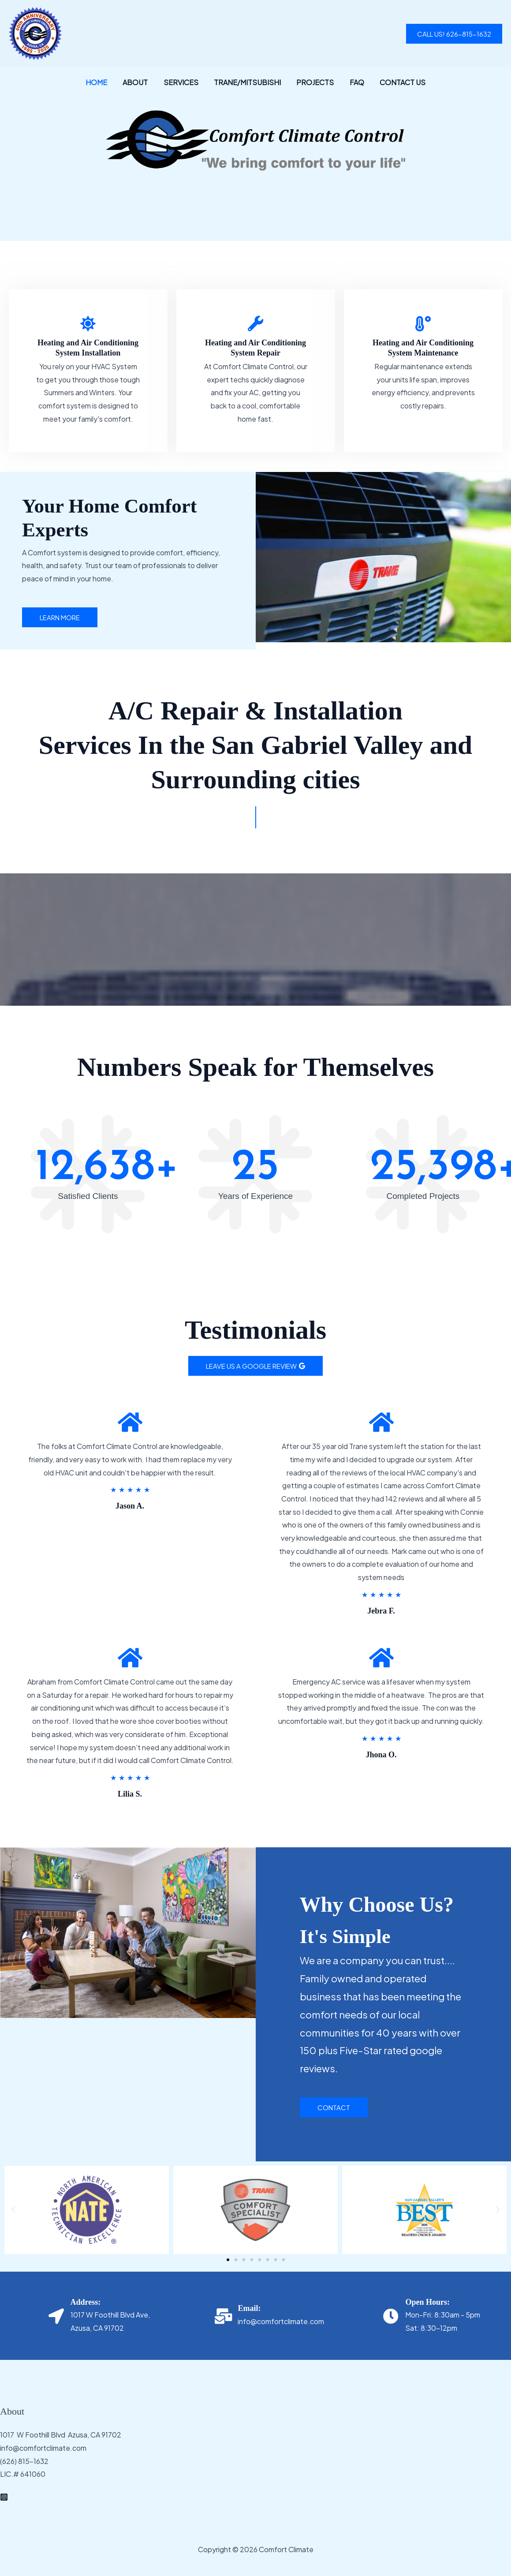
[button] (454, 34)
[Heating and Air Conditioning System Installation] (88, 323)
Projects (313, 82)
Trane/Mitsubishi (247, 82)
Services (182, 82)
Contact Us (398, 82)
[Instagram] (4, 2497)
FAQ (354, 82)
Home (101, 82)
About (138, 82)
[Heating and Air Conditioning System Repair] (255, 323)
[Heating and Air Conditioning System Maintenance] (423, 323)
